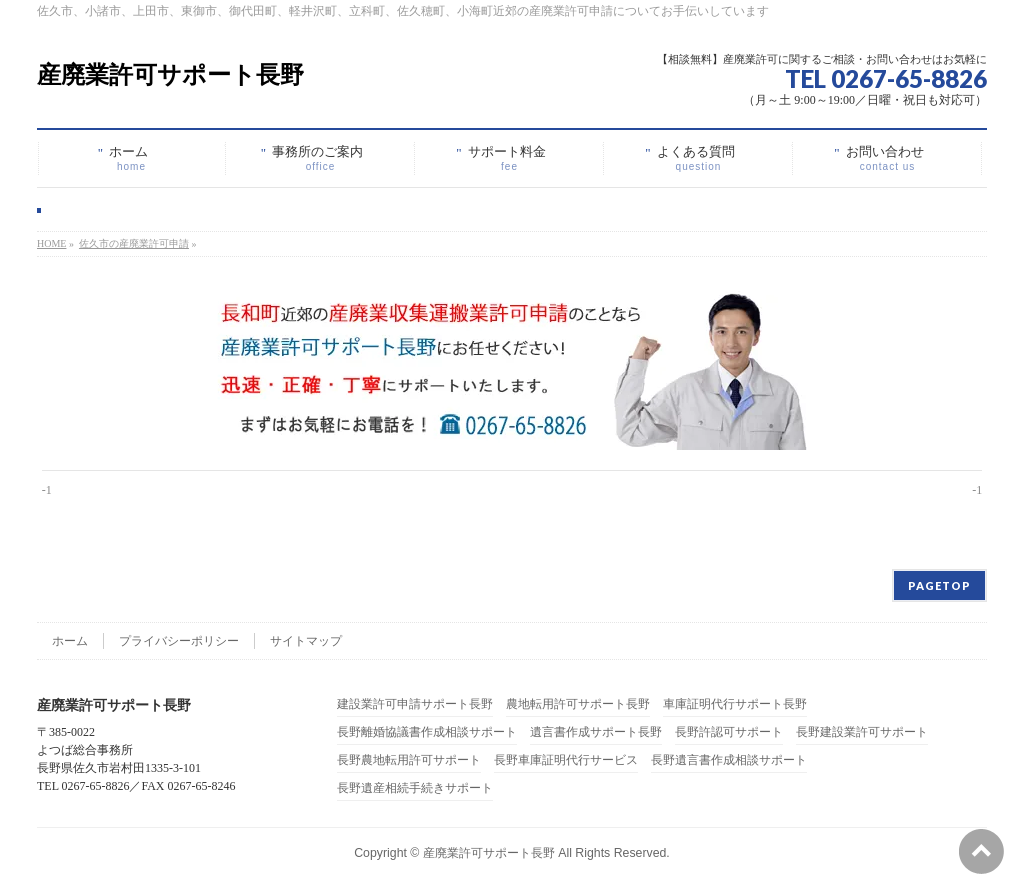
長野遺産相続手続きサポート (415, 788)
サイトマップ (306, 641)
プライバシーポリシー (179, 641)
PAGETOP (939, 585)
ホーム (70, 641)
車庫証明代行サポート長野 (735, 704)
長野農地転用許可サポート (409, 760)
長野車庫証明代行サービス (566, 760)
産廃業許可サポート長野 (170, 74)
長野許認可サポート (729, 732)
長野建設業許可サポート (862, 732)
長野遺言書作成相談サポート (729, 760)
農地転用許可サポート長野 (578, 704)
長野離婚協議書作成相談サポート (427, 732)
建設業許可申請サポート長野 (415, 704)
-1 (47, 490)
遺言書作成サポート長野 (596, 732)
